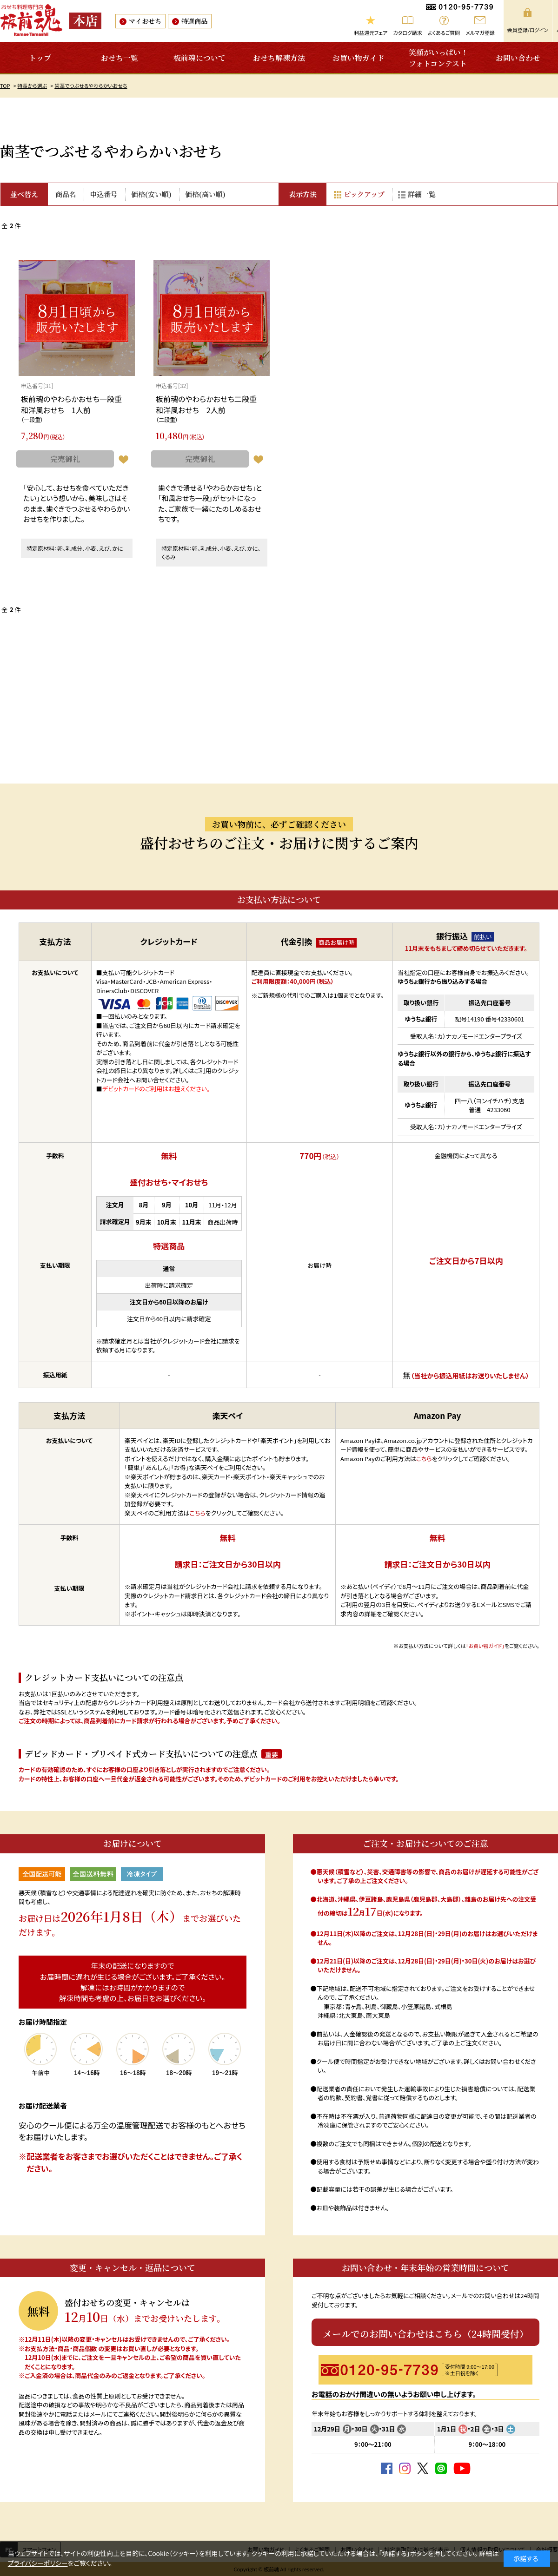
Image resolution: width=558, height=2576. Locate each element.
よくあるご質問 (444, 32)
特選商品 (194, 21)
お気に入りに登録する (123, 459)
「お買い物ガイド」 (485, 1645)
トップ (40, 58)
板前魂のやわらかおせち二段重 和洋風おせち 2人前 (210, 404)
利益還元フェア (370, 32)
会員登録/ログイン (527, 29)
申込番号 (104, 194)
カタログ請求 (407, 32)
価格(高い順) (205, 194)
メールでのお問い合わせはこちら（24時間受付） (426, 2333)
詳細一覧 (422, 194)
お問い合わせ (518, 58)
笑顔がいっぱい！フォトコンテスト (438, 58)
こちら (198, 1513)
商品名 (65, 194)
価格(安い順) (151, 194)
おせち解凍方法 (279, 58)
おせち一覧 (119, 58)
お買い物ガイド (358, 58)
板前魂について (199, 58)
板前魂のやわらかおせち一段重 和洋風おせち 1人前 (75, 404)
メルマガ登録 (479, 32)
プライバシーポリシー (38, 2563)
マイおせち (145, 21)
